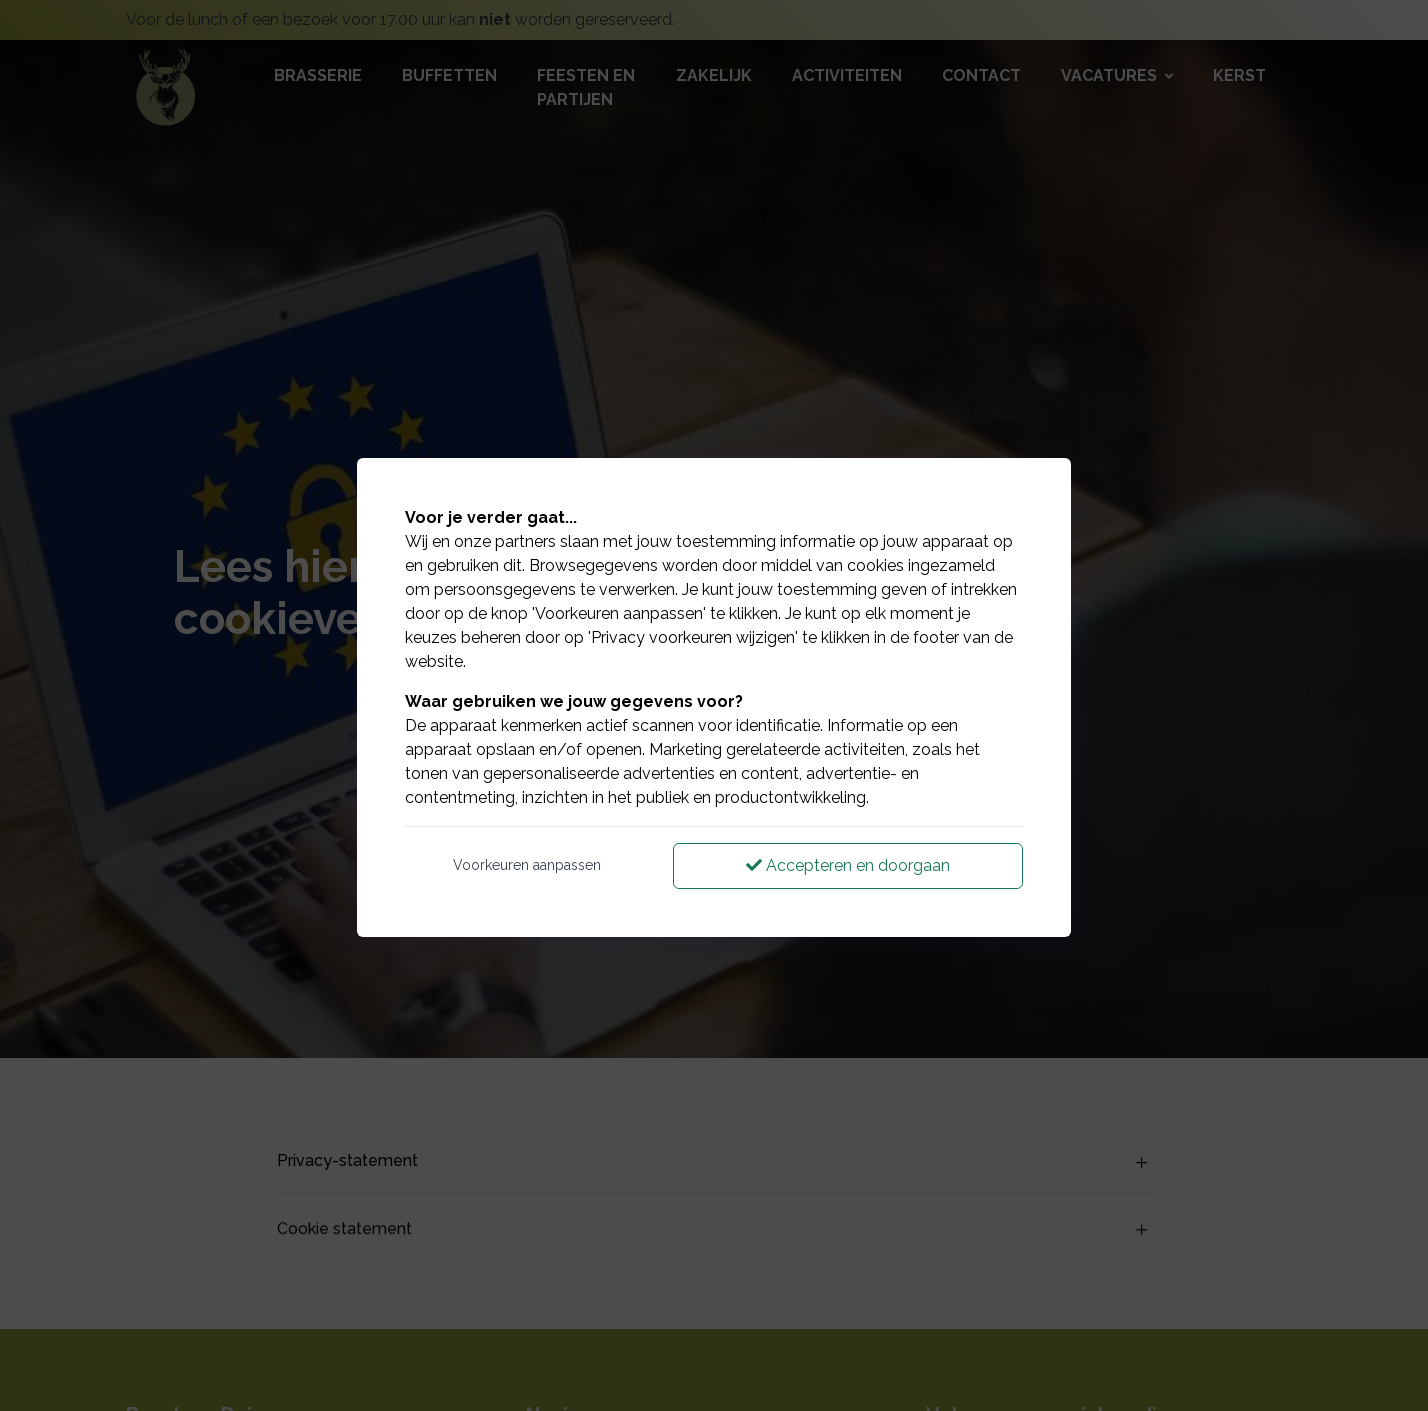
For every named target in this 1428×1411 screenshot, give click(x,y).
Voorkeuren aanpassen (527, 865)
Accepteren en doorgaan (848, 865)
